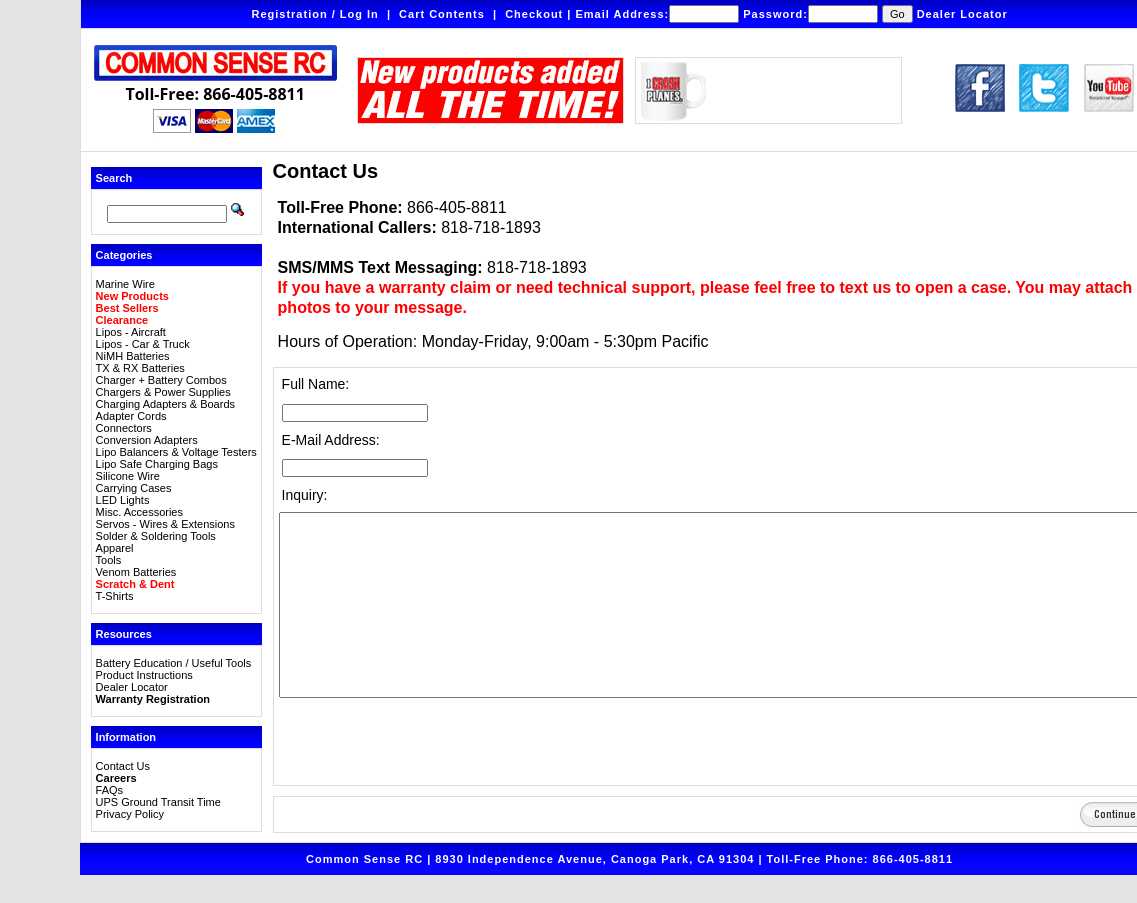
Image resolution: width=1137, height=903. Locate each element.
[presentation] (431, 741)
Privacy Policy (130, 814)
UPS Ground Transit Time (158, 802)
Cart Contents (442, 14)
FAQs (110, 790)
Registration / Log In (314, 14)
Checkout (534, 14)
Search (114, 178)
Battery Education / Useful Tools (174, 663)
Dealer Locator (962, 14)
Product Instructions (144, 675)
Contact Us (123, 766)
